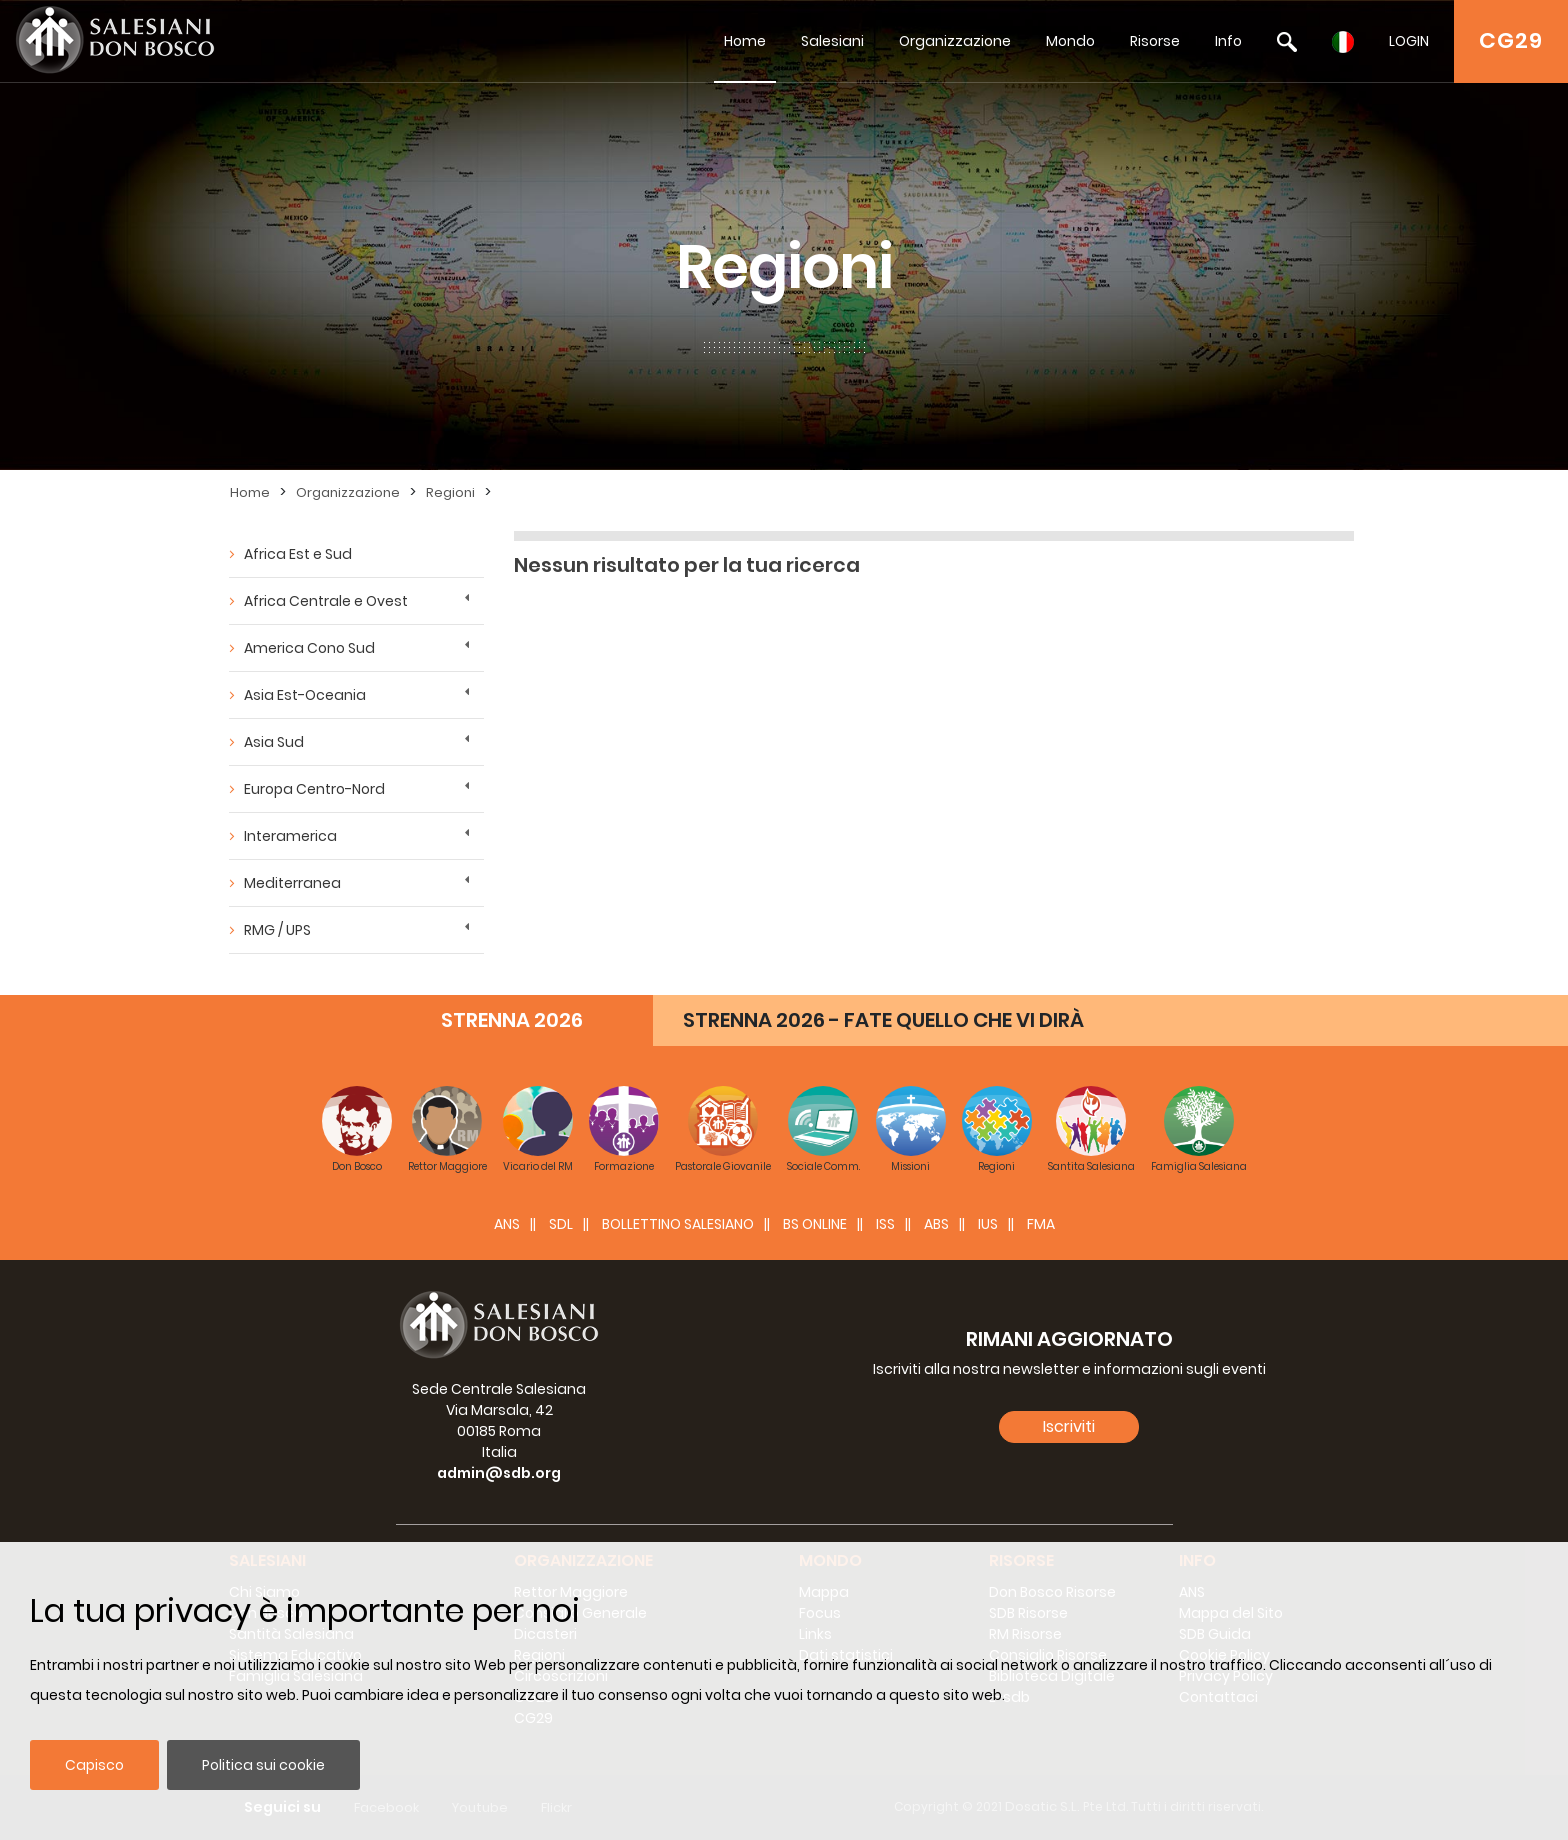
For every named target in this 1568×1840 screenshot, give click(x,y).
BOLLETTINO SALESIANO (678, 1224)
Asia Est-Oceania (305, 695)
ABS (936, 1224)
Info (1228, 41)
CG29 (1511, 40)
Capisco (94, 1765)
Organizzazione (955, 41)
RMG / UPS (277, 930)
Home (745, 41)
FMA (1041, 1224)
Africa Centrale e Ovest (326, 601)
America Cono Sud (309, 648)
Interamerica (290, 836)
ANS (507, 1224)
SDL (561, 1224)
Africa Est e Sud (298, 554)
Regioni (450, 492)
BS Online (815, 1224)
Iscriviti (1069, 1426)
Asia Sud (274, 742)
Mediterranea (292, 883)
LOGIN (1409, 41)
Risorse (1155, 41)
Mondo (1070, 41)
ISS (885, 1224)
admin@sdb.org (499, 1473)
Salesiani (832, 41)
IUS (988, 1224)
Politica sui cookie (263, 1765)
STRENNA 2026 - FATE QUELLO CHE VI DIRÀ (883, 1020)
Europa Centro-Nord (314, 789)
